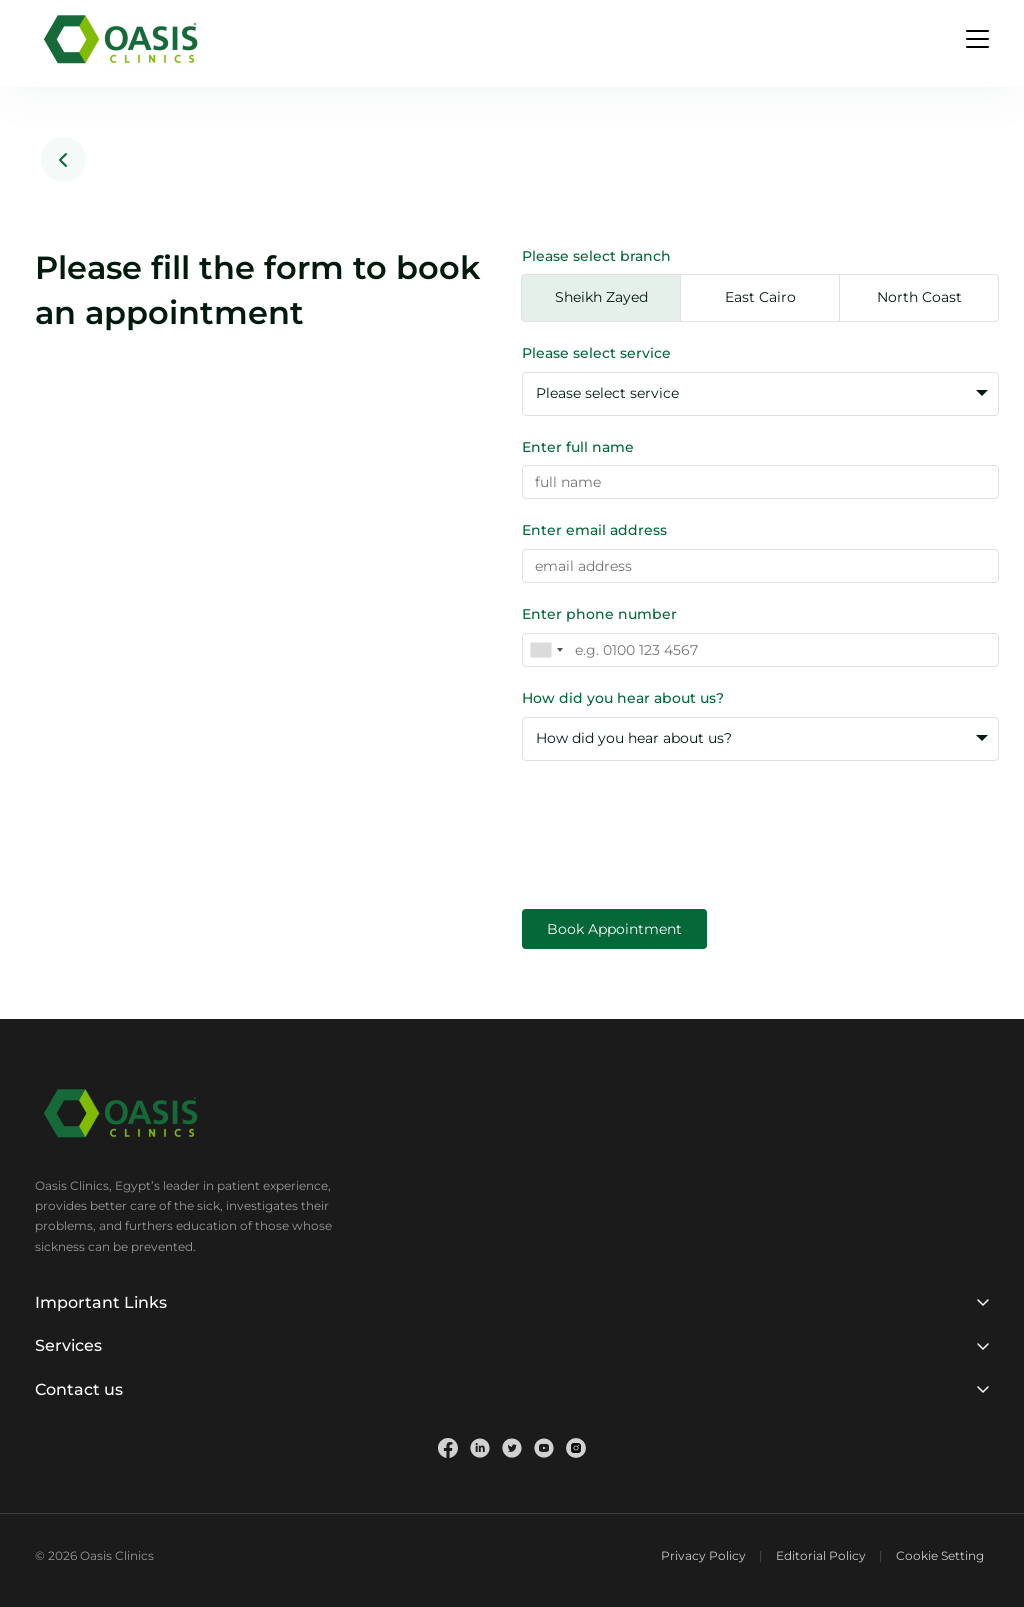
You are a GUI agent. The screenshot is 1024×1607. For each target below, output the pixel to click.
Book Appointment (614, 929)
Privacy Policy (703, 1555)
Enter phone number (599, 614)
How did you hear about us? (623, 698)
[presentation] (674, 820)
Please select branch (596, 256)
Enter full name (578, 447)
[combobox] (546, 650)
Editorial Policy (821, 1555)
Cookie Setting (940, 1555)
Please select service (596, 353)
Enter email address (594, 530)
